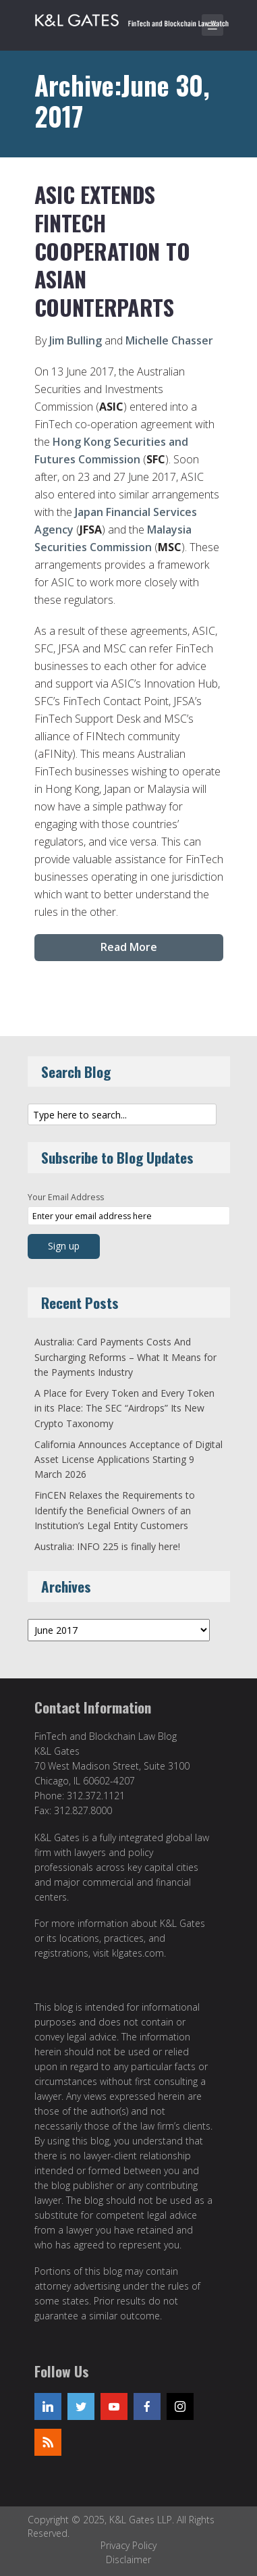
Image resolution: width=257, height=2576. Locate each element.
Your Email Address (66, 1197)
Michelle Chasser (169, 340)
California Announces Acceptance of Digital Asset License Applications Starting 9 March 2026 (128, 1459)
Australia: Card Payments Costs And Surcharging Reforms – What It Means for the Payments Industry (125, 1357)
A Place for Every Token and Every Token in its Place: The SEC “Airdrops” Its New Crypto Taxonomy (124, 1408)
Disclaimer (128, 2559)
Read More (129, 946)
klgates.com (138, 1953)
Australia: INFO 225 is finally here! (107, 1546)
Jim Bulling (75, 340)
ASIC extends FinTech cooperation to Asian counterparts (112, 250)
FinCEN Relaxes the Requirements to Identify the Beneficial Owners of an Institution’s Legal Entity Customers (114, 1510)
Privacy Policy (128, 2545)
